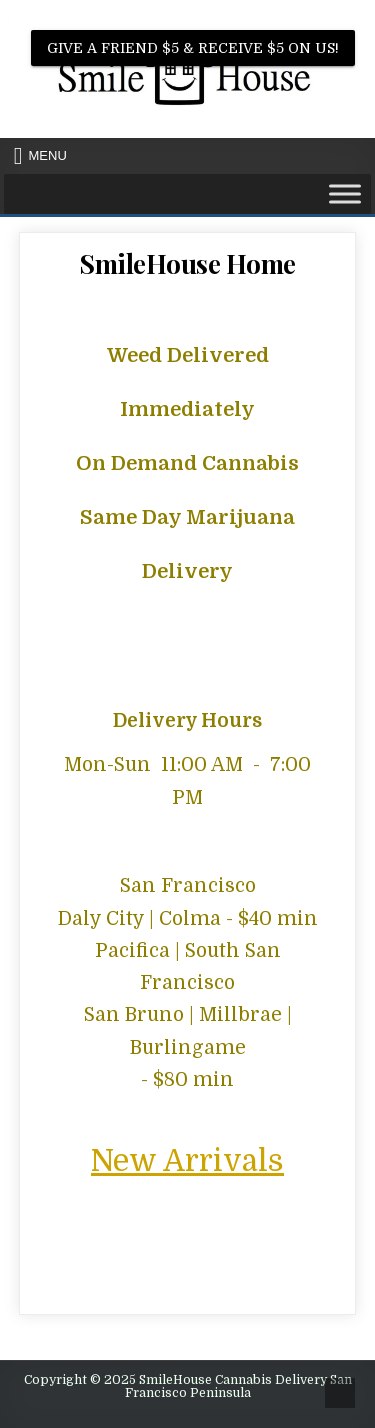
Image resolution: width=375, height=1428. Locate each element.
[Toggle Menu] (345, 193)
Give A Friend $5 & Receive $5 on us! (193, 48)
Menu (48, 155)
